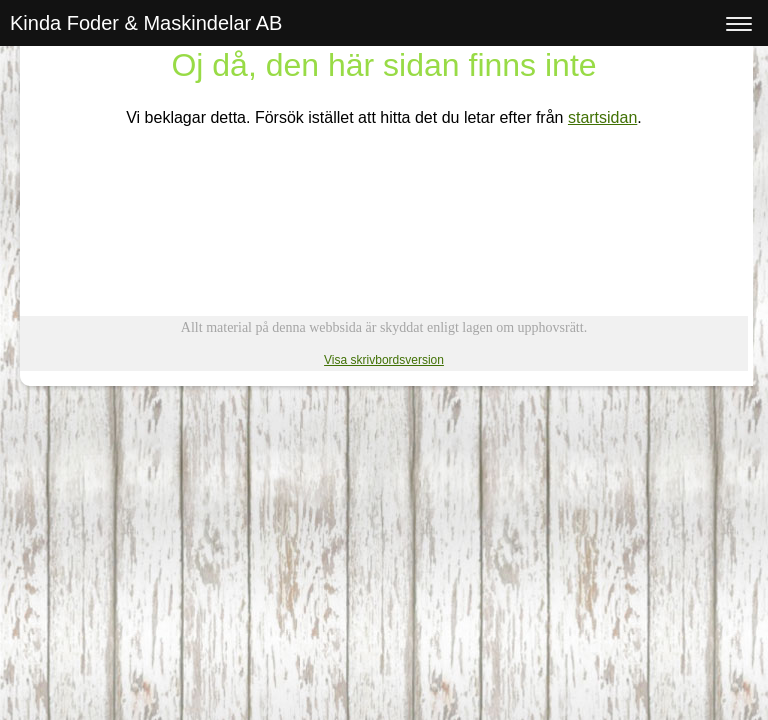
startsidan (602, 117)
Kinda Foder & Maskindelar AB (146, 23)
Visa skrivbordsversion (384, 360)
